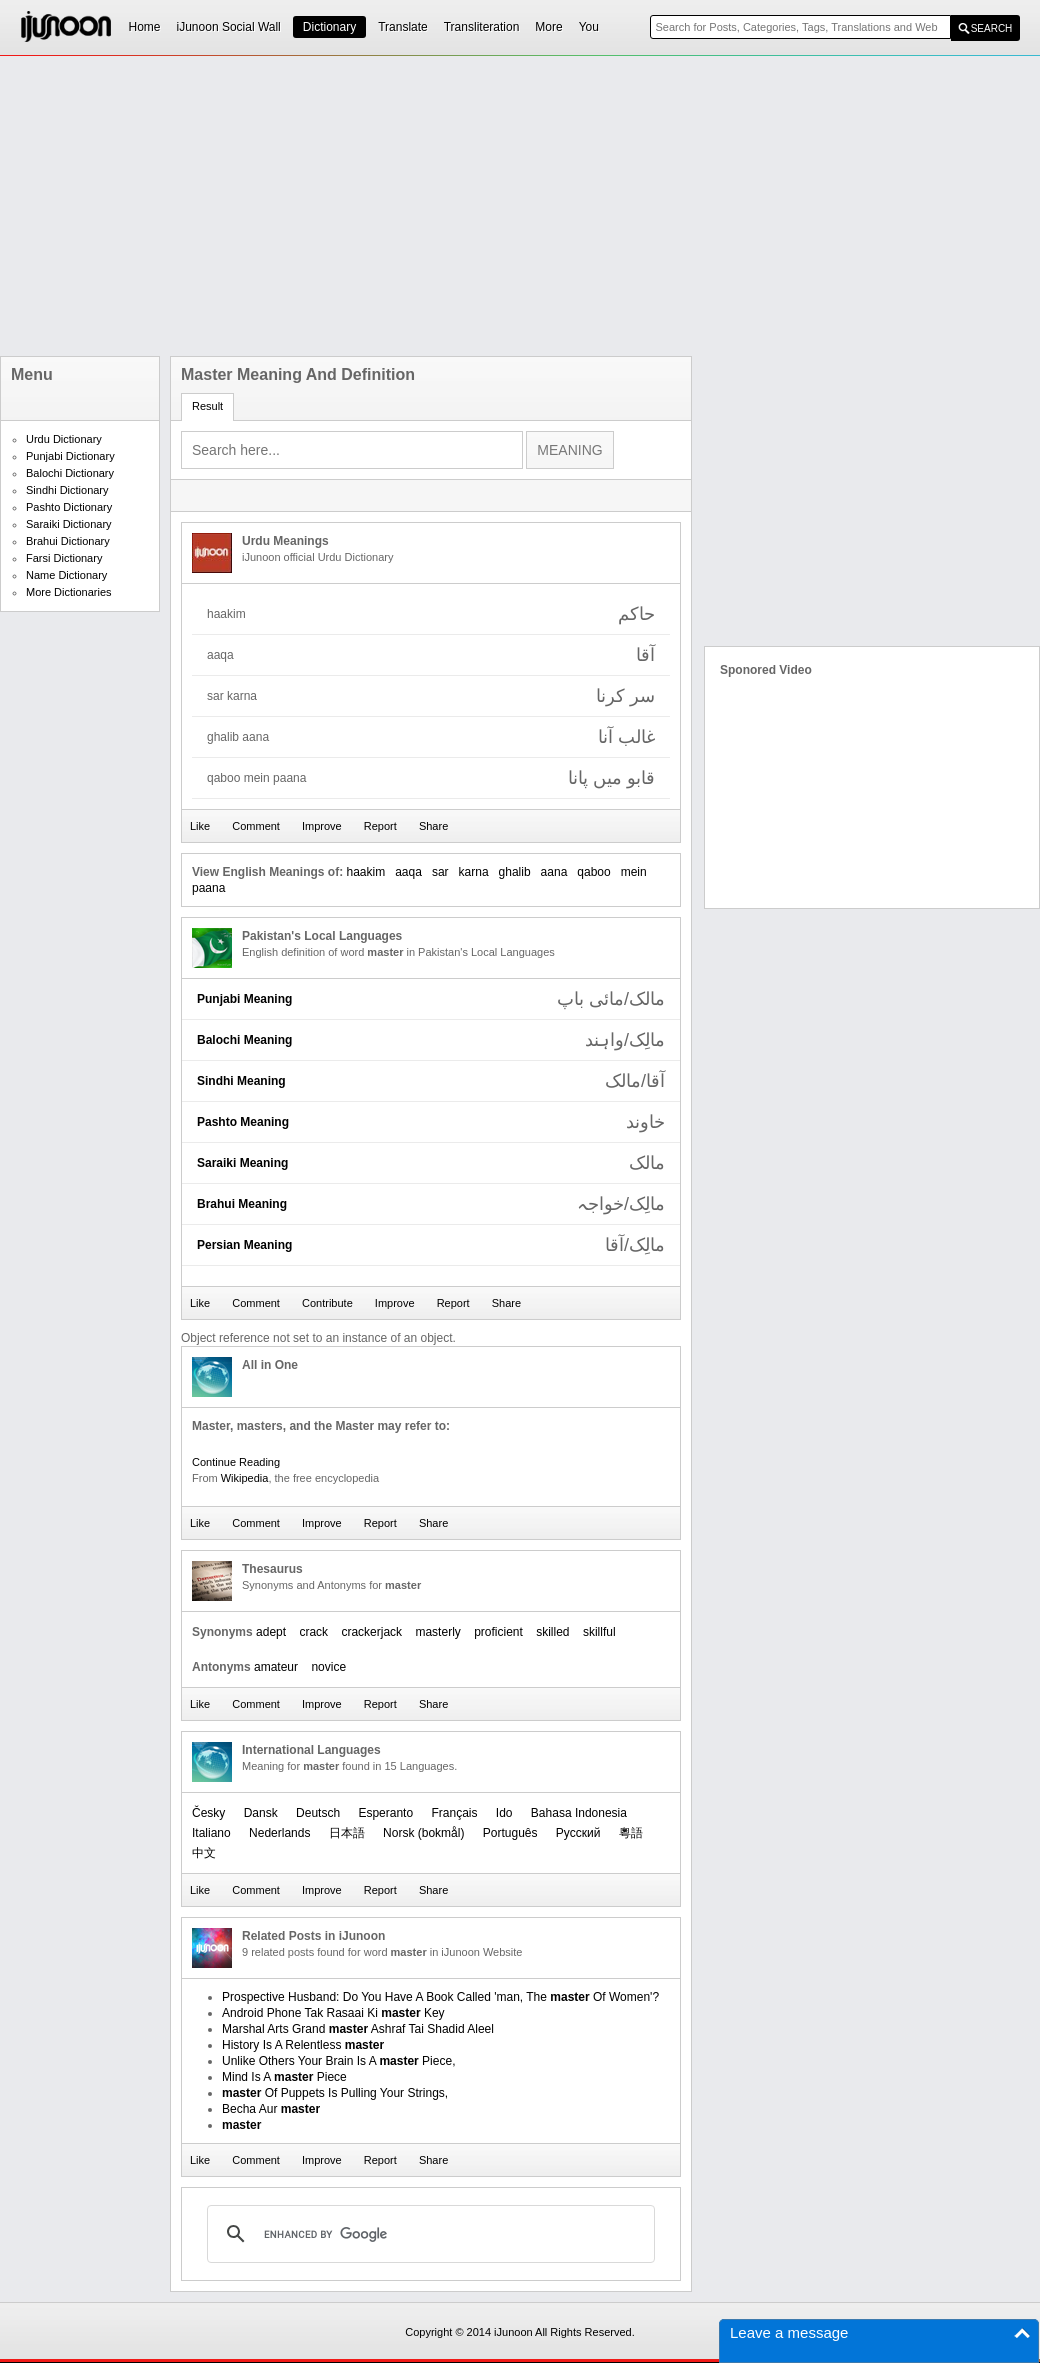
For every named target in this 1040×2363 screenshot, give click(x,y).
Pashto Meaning (243, 1122)
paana (208, 888)
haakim (365, 872)
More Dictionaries (69, 592)
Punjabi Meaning (244, 999)
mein (634, 872)
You (589, 27)
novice (328, 1667)
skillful (599, 1632)
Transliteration (482, 27)
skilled (552, 1632)
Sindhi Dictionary (67, 490)
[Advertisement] (419, 206)
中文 (204, 1853)
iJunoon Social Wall (229, 27)
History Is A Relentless (303, 2045)
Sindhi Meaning (241, 1081)
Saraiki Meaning (242, 1163)
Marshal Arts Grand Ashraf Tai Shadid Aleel (358, 2029)
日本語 (347, 1833)
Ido (504, 1813)
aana (554, 872)
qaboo (593, 872)
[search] (428, 2234)
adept (271, 1632)
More (548, 27)
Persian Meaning (244, 1245)
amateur (276, 1667)
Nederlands (279, 1833)
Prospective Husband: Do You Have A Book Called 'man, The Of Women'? (440, 1997)
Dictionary (329, 27)
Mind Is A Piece (284, 2077)
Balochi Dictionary (70, 473)
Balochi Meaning (244, 1040)
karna (474, 872)
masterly (437, 1632)
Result (207, 406)
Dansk (261, 1813)
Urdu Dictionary (64, 439)
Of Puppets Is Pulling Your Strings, (335, 2093)
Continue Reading (236, 1462)
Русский (578, 1833)
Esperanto (385, 1813)
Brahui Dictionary (68, 541)
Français (454, 1813)
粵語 (631, 1833)
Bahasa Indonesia (579, 1813)
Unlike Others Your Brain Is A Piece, (338, 2061)
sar (440, 872)
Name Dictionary (66, 575)
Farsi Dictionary (64, 558)
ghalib (515, 872)
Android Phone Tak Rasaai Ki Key (333, 2013)
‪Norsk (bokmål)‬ (423, 1833)
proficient (498, 1632)
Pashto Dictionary (69, 507)
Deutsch (318, 1813)
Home (145, 27)
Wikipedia (245, 1478)
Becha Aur (271, 2109)
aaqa (408, 872)
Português (510, 1833)
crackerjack (371, 1632)
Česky (208, 1813)
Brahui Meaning (242, 1204)
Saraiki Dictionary (69, 524)
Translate (403, 27)
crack (313, 1632)
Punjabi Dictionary (70, 456)
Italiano (211, 1833)
